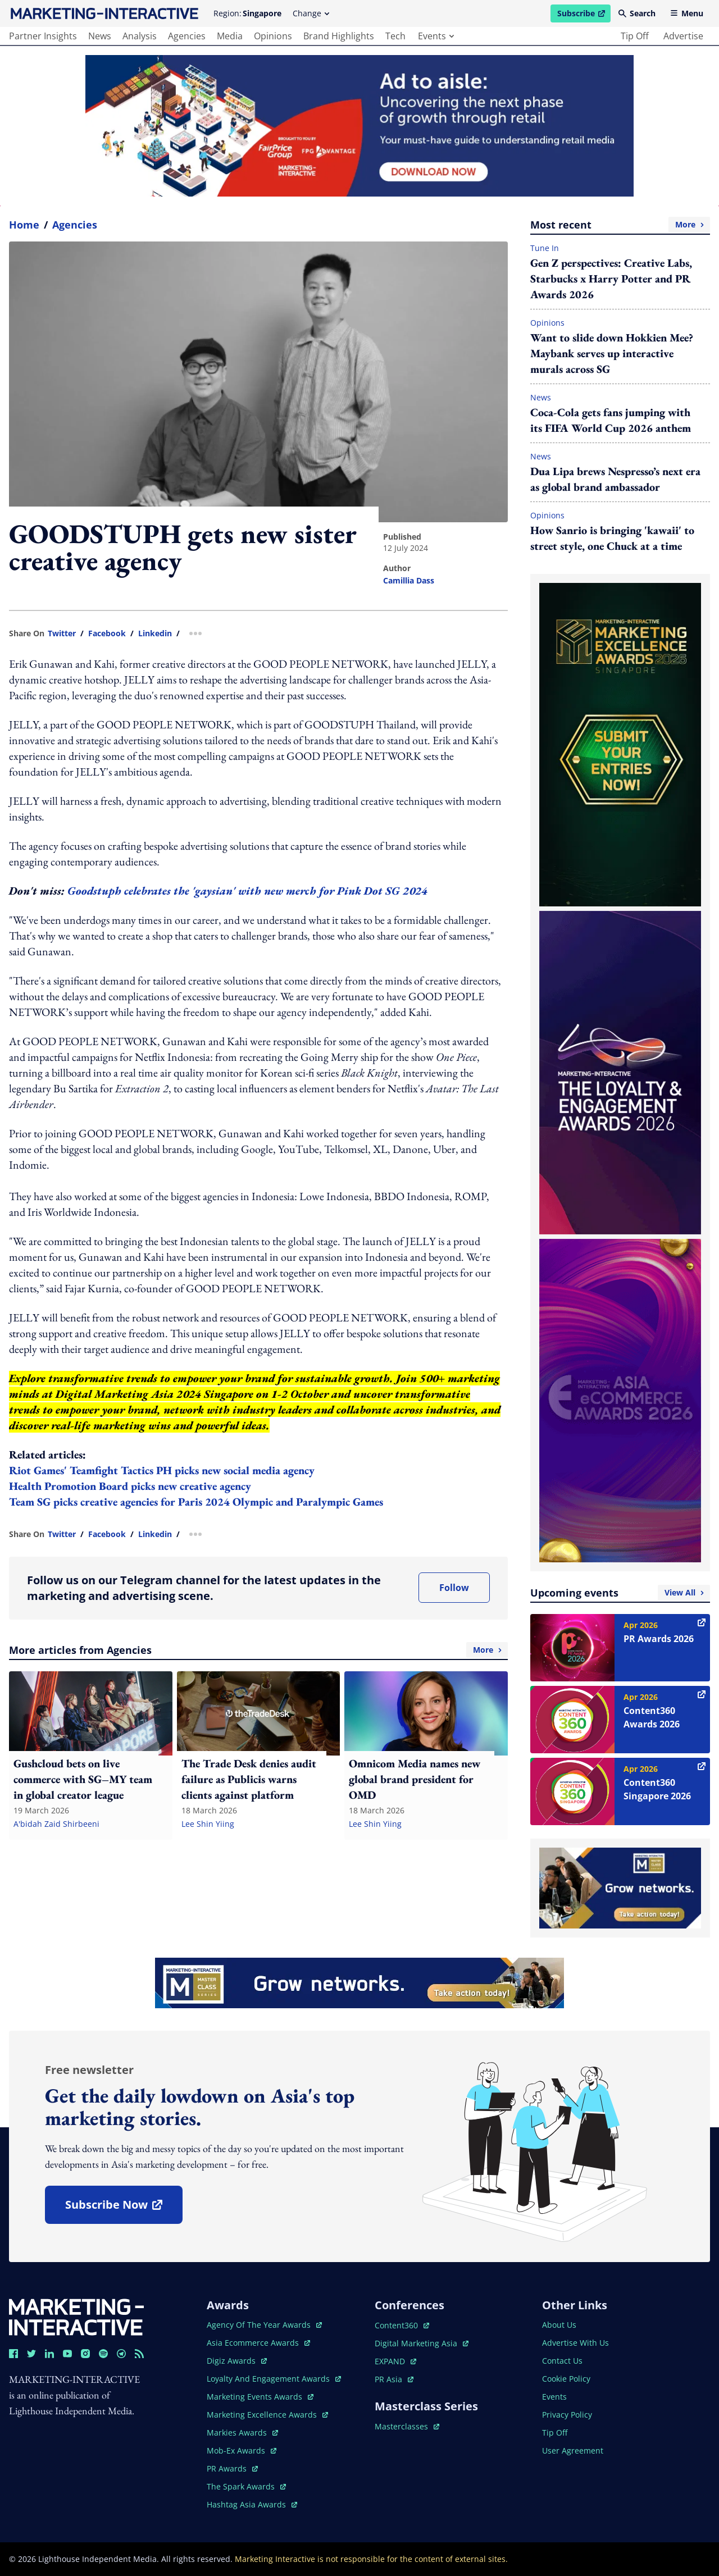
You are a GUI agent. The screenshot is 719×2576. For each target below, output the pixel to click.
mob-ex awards (241, 2450)
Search (637, 13)
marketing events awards (260, 2396)
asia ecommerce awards (258, 2342)
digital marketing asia (421, 2343)
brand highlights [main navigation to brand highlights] (338, 36)
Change (311, 13)
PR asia (394, 2379)
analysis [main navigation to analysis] (139, 36)
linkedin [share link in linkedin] (155, 633)
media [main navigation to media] (230, 36)
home (24, 224)
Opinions (547, 322)
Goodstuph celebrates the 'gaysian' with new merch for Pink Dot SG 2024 (247, 890)
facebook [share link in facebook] (107, 633)
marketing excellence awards (267, 2414)
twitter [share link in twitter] (62, 633)
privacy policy (567, 2414)
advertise (683, 36)
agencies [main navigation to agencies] (187, 36)
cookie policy (566, 2378)
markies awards (242, 2432)
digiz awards (237, 2360)
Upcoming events (620, 1593)
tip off (635, 36)
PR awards (232, 2468)
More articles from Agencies (258, 1650)
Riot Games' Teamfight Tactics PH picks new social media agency (162, 1470)
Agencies (74, 224)
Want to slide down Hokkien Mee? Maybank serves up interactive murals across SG (611, 353)
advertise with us (575, 2342)
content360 (402, 2325)
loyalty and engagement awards (274, 2378)
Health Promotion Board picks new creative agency (130, 1486)
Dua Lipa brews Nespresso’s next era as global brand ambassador (615, 479)
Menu (686, 13)
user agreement (572, 2450)
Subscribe (584, 15)
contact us (562, 2360)
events (436, 36)
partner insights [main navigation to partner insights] (43, 36)
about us (559, 2324)
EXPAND (395, 2361)
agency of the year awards (264, 2324)
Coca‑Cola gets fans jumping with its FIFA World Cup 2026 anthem (610, 420)
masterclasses (407, 2426)
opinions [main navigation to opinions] (273, 36)
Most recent (620, 224)
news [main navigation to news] (99, 36)
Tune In (544, 248)
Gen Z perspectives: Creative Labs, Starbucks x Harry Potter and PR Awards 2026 (611, 279)
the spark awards (246, 2486)
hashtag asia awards (252, 2504)
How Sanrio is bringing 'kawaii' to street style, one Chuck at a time (612, 538)
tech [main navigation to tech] (395, 36)
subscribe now (124, 2208)
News (540, 397)
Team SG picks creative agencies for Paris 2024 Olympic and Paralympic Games (196, 1501)
